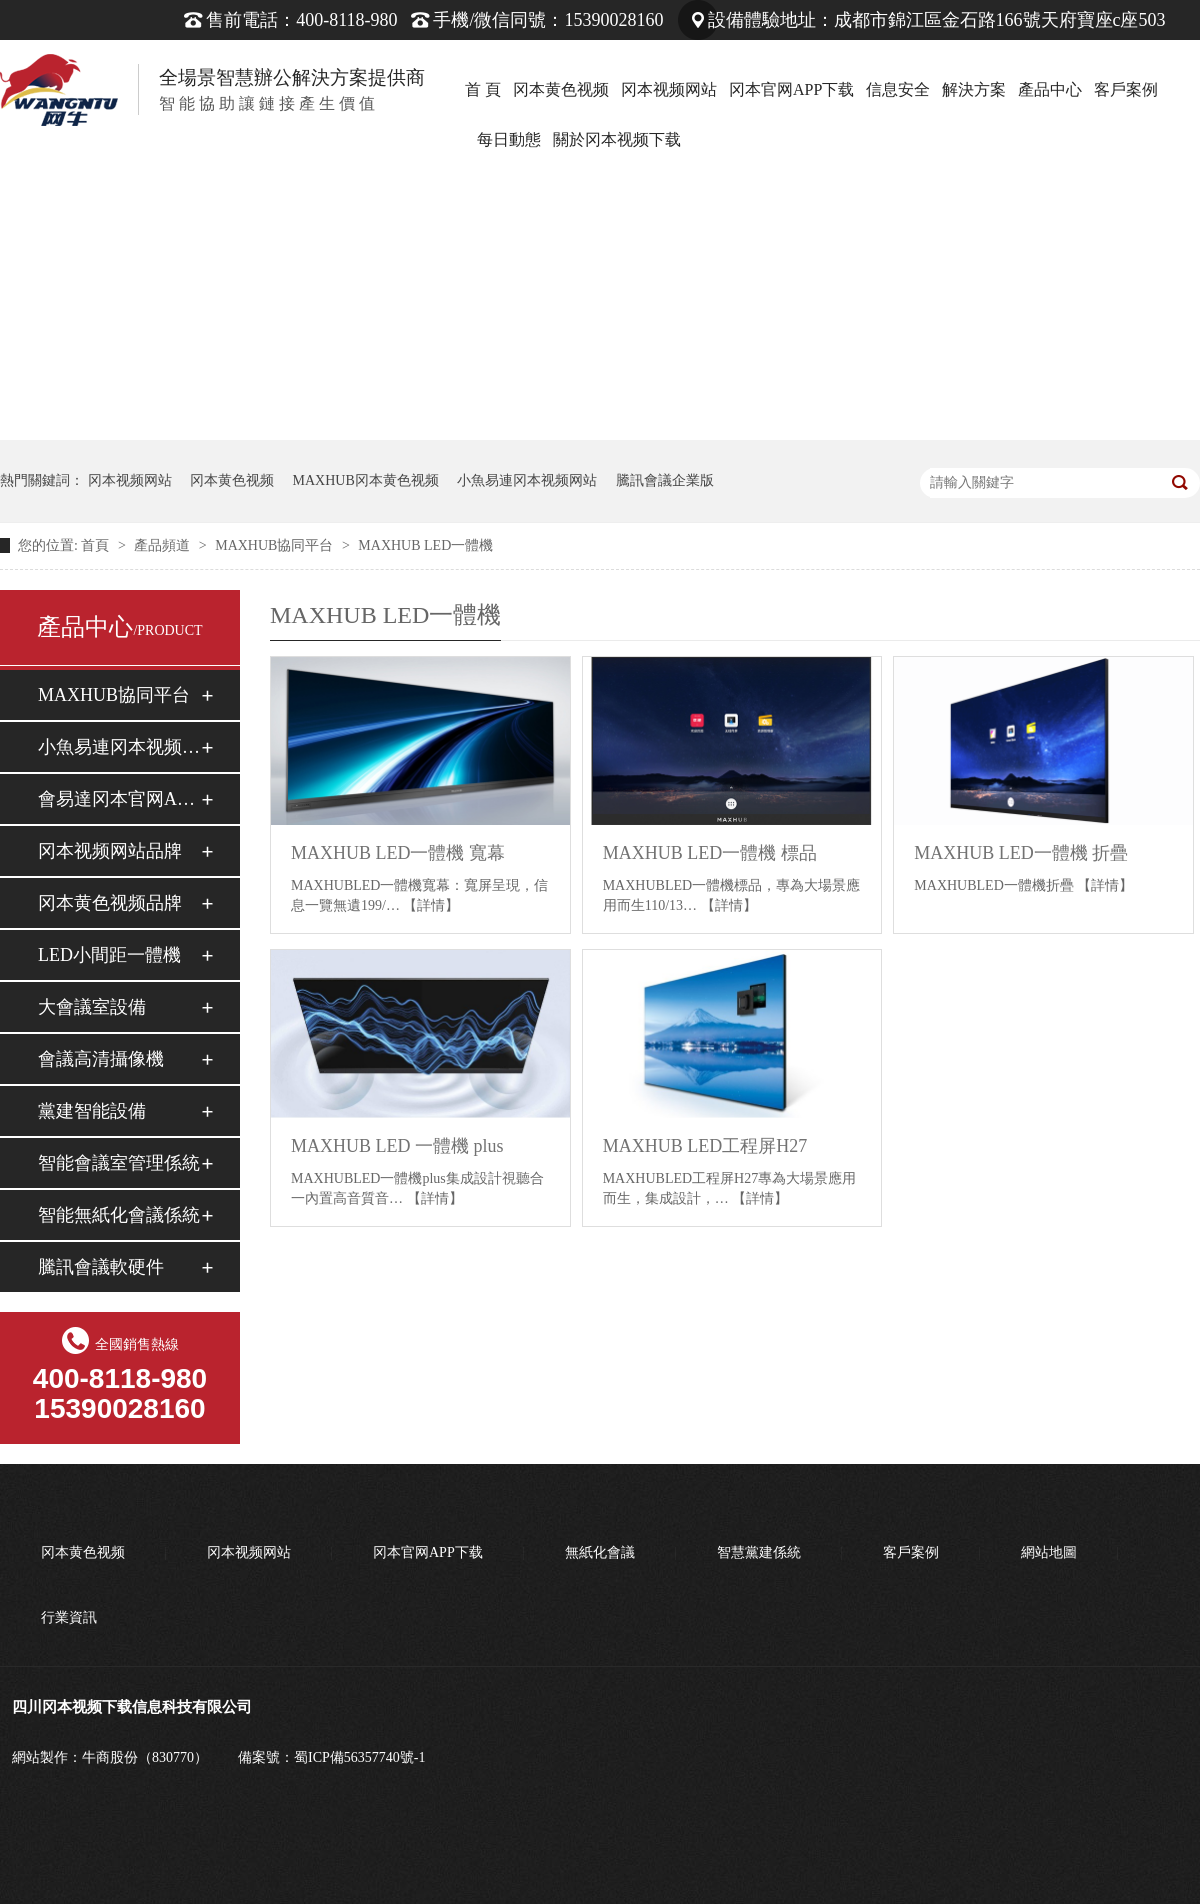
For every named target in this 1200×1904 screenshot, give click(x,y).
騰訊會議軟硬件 (101, 1267)
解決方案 (974, 89)
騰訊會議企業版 (665, 480)
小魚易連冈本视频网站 (527, 480)
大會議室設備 (92, 1007)
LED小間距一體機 (109, 955)
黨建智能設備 (92, 1111)
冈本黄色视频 (561, 89)
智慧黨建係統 (759, 1552)
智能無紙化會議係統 (119, 1215)
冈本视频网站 (669, 89)
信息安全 (898, 89)
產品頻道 (164, 545)
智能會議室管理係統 (119, 1163)
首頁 (97, 545)
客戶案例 (1126, 89)
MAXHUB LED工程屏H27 (705, 1146)
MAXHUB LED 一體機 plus (397, 1146)
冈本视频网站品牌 (110, 851)
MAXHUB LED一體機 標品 (710, 853)
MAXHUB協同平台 (276, 545)
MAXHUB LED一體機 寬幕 (398, 853)
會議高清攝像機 (101, 1059)
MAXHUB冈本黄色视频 (366, 480)
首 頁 (483, 89)
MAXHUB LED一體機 (425, 545)
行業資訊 (69, 1617)
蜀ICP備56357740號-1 (359, 1757)
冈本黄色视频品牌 (110, 903)
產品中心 (1050, 89)
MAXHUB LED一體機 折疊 (1021, 853)
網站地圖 (1049, 1552)
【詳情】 (431, 905)
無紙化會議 (600, 1552)
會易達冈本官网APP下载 (119, 799)
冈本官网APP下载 (791, 89)
